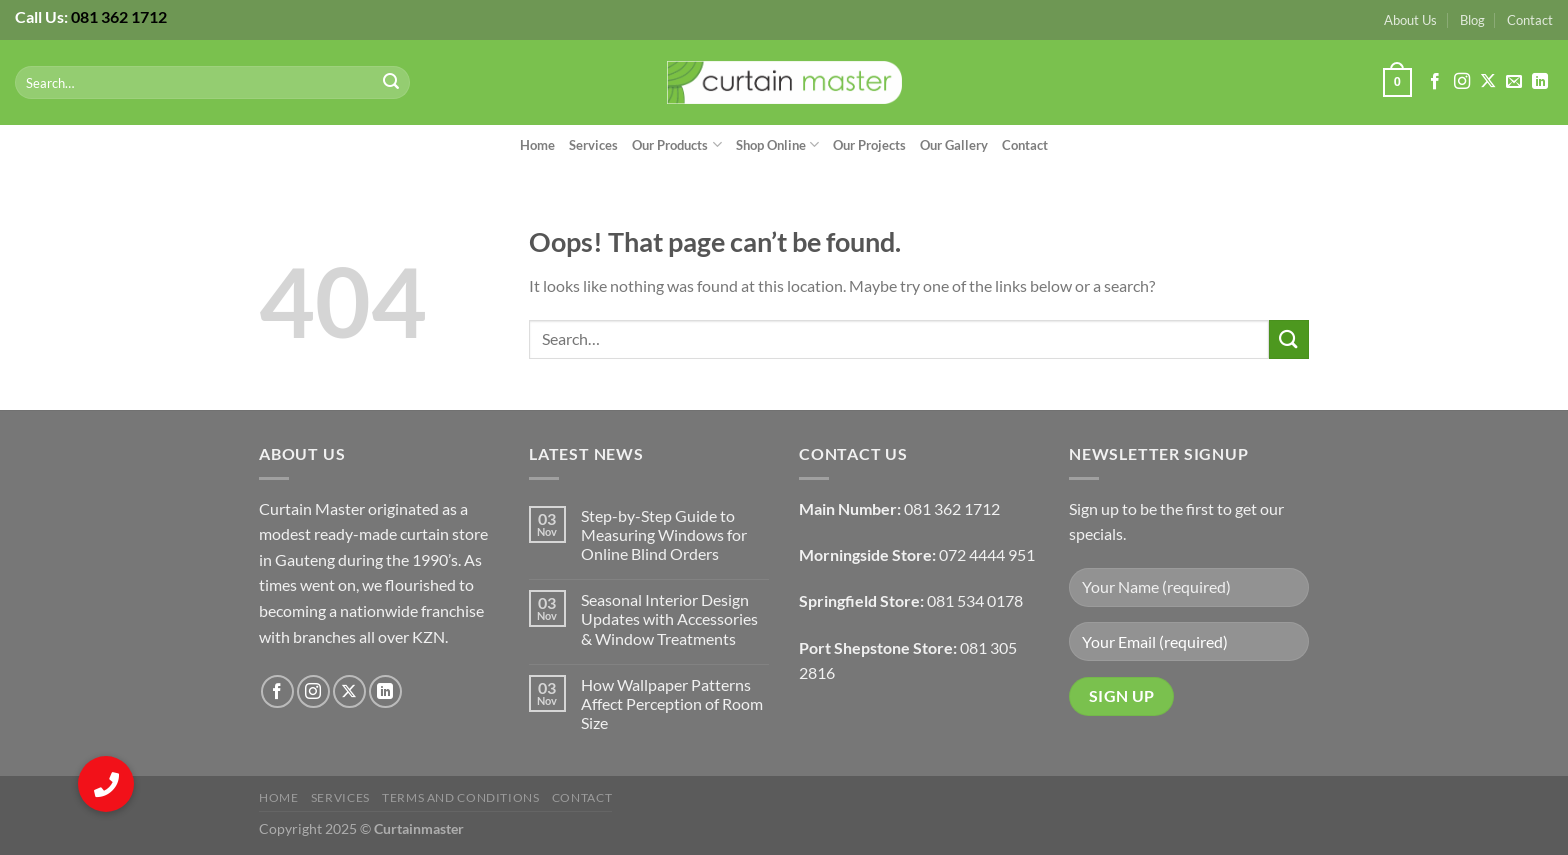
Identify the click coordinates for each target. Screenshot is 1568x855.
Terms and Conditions (460, 797)
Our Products (676, 144)
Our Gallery (954, 145)
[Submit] (392, 83)
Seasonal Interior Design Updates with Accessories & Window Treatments (669, 618)
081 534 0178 (975, 600)
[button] (106, 784)
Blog (1472, 20)
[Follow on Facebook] (1435, 82)
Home (537, 145)
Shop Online (777, 144)
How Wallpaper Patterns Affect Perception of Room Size (672, 703)
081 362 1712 (119, 16)
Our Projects (869, 145)
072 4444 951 (987, 554)
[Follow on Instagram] (1462, 82)
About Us (1410, 20)
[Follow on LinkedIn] (1540, 82)
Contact (1530, 20)
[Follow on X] (1488, 82)
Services (593, 145)
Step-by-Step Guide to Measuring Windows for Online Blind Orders (664, 534)
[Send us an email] (1514, 82)
